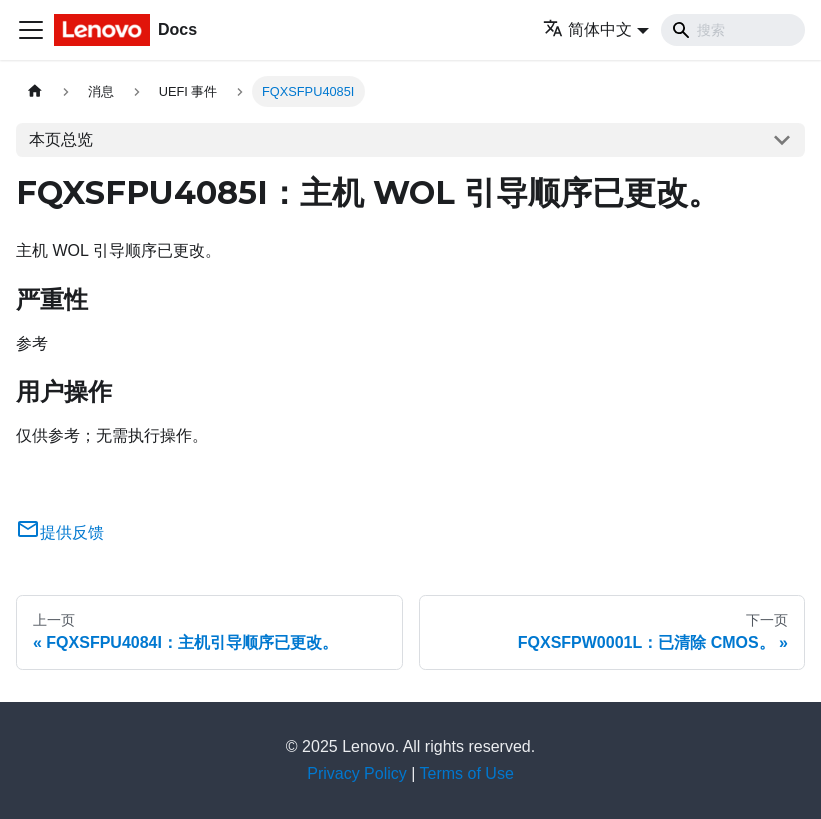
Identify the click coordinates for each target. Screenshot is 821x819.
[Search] (733, 30)
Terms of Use (467, 773)
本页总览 (61, 139)
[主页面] (35, 91)
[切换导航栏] (31, 30)
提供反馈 (60, 532)
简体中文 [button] (587, 29)
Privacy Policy (357, 773)
